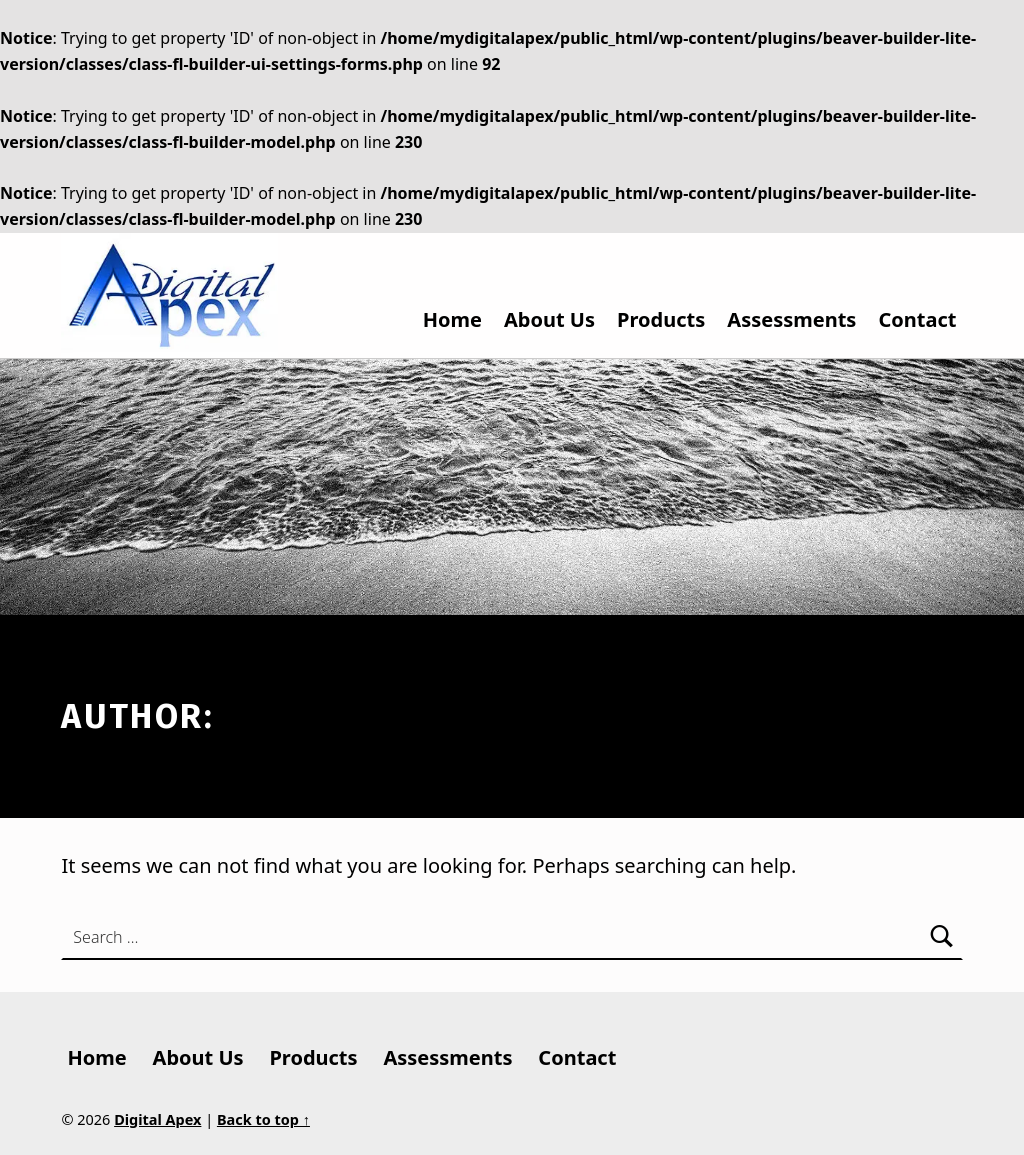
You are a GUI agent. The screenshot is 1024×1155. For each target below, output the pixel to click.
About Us (549, 319)
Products (661, 319)
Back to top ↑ (263, 1119)
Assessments (791, 319)
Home (452, 319)
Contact (917, 319)
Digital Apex (157, 1119)
